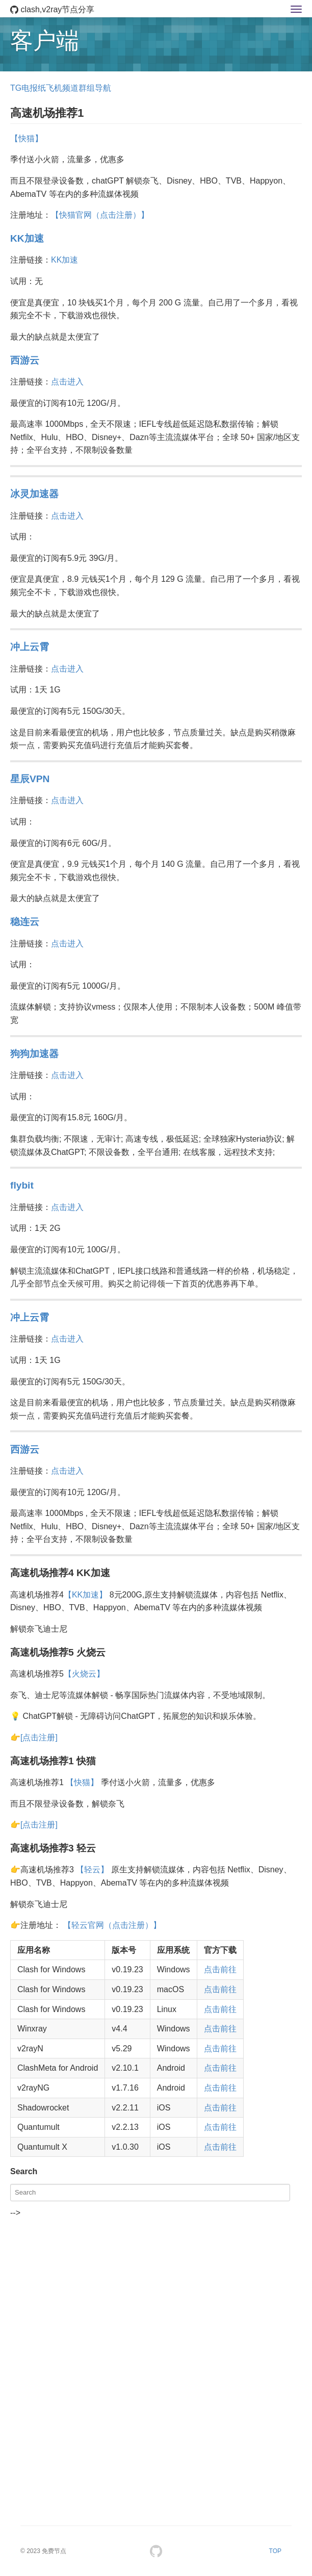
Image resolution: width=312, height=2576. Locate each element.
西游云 (24, 360)
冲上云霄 (29, 646)
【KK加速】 (85, 1594)
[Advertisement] (156, 2291)
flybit (22, 1185)
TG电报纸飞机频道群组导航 (60, 88)
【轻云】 (92, 1869)
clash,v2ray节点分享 (52, 9)
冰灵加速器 (34, 493)
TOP (275, 2551)
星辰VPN (29, 779)
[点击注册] (39, 1737)
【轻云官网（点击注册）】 (112, 1925)
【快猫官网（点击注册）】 (100, 215)
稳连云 (24, 921)
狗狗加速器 (34, 1053)
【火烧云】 (84, 1673)
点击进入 (67, 381)
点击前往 (220, 1969)
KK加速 (27, 238)
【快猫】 (26, 138)
